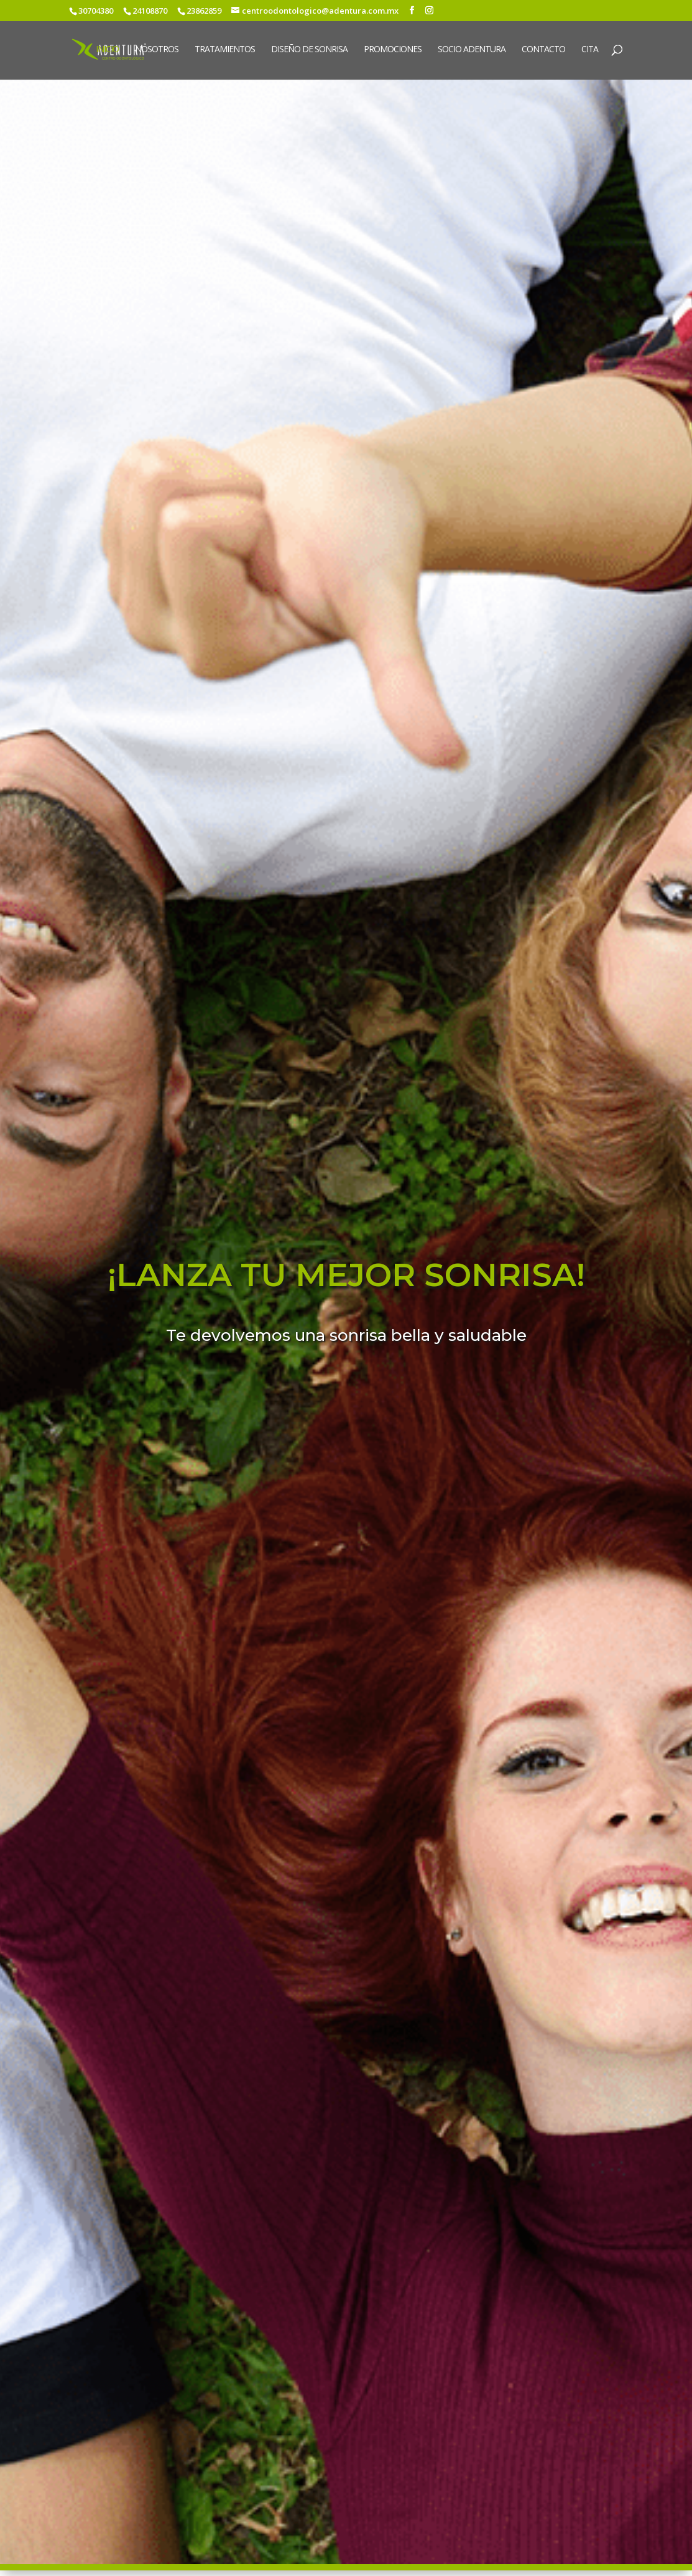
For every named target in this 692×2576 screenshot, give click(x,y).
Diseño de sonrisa (309, 50)
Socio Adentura (471, 50)
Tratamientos (225, 50)
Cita (589, 50)
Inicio (107, 50)
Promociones (393, 50)
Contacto (543, 50)
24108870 (149, 10)
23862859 (204, 10)
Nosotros (156, 50)
